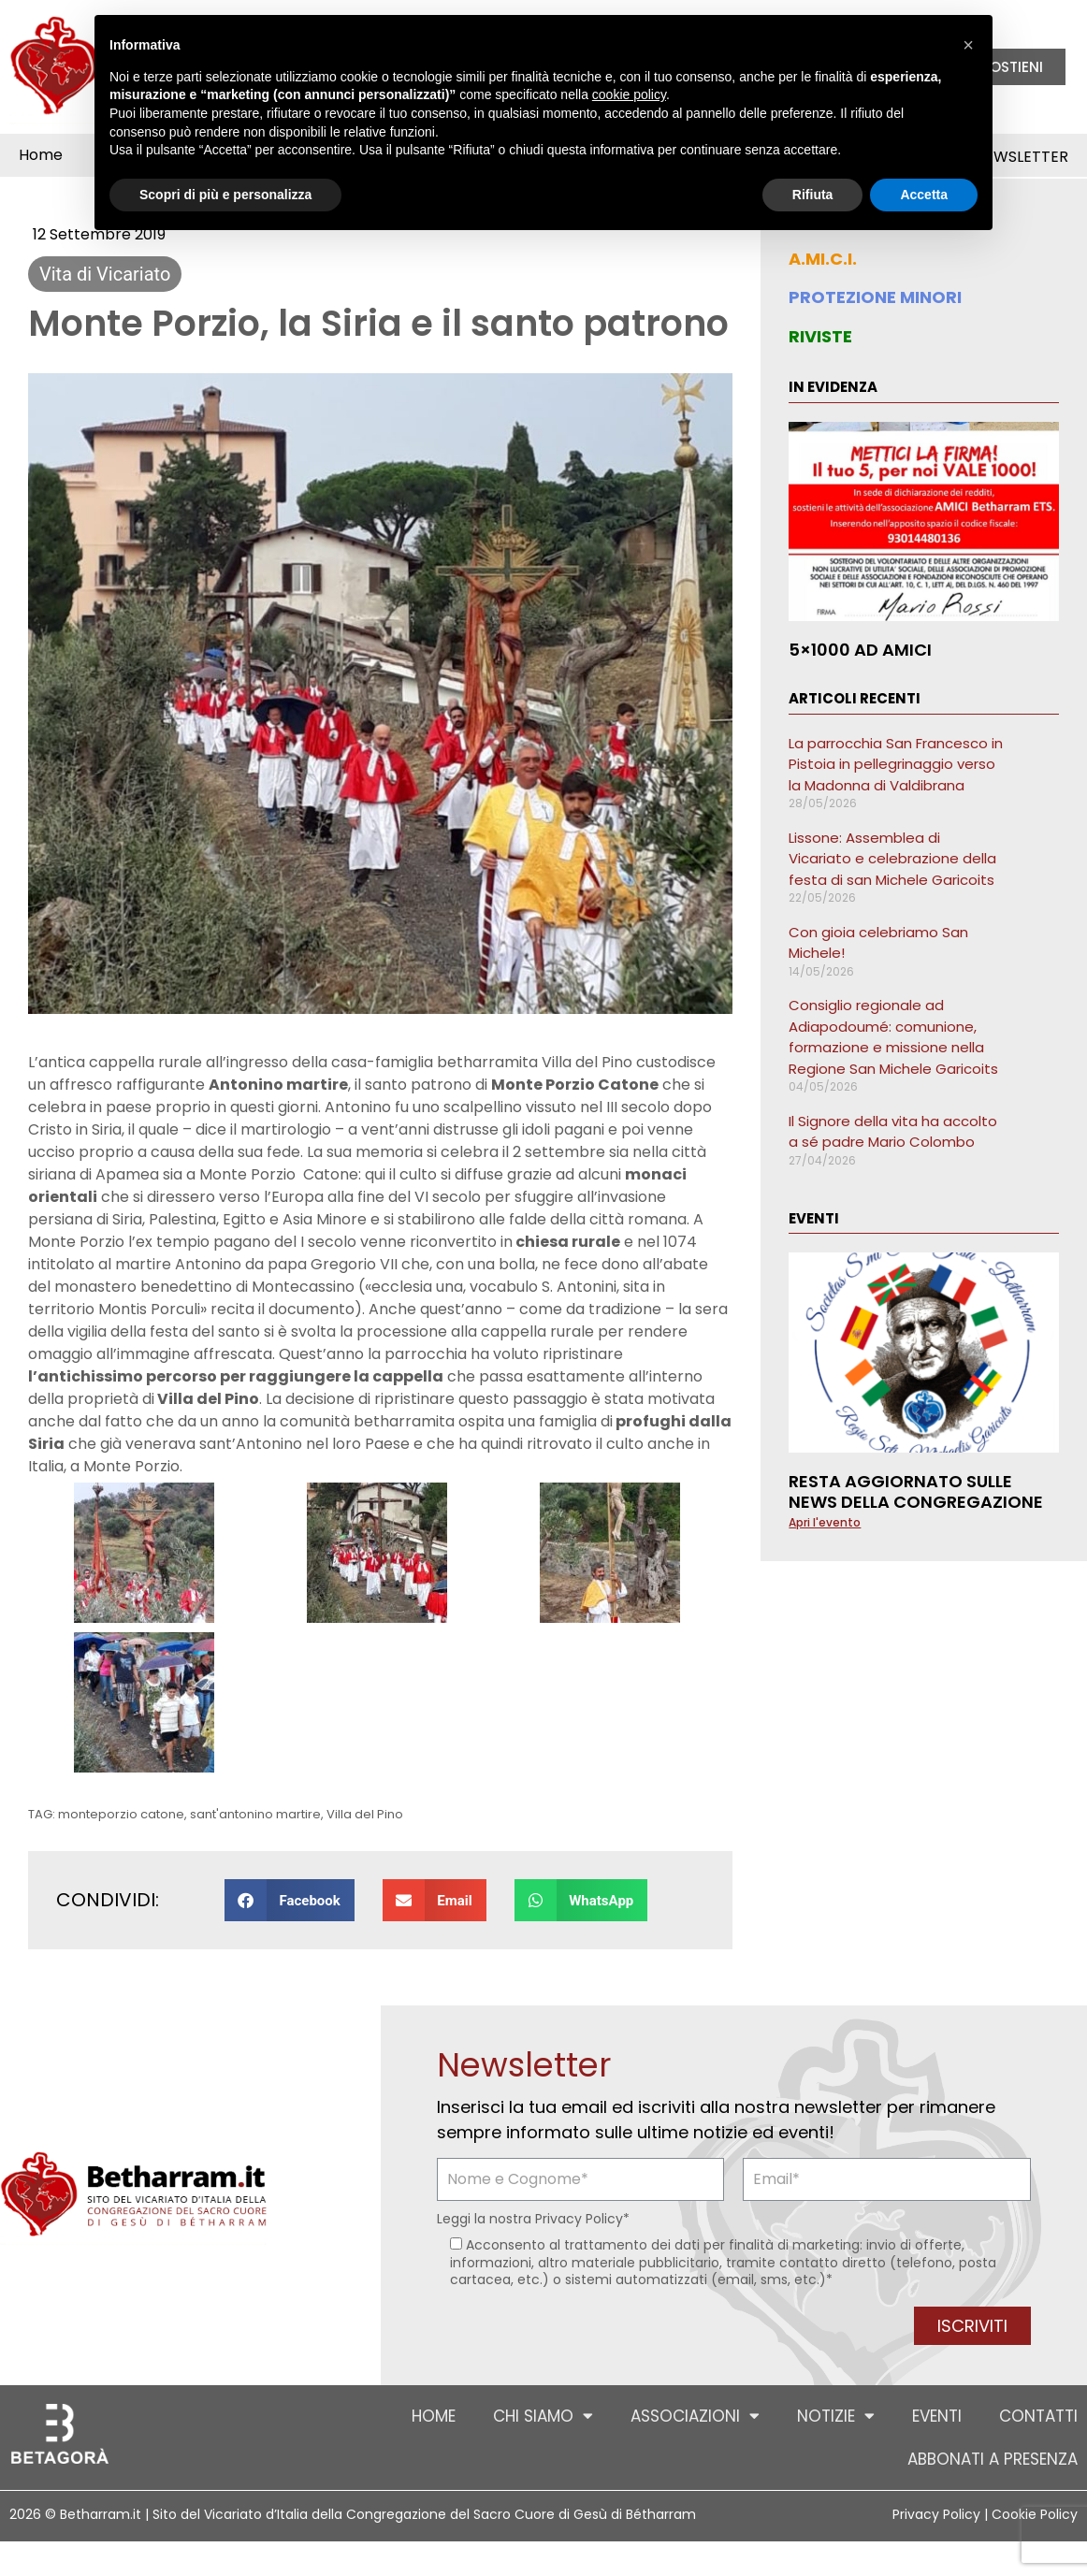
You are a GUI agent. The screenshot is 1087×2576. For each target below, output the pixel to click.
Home (41, 155)
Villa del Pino (364, 1814)
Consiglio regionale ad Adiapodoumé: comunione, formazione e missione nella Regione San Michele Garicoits (893, 1036)
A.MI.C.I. (823, 258)
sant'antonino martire (255, 1814)
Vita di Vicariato (104, 274)
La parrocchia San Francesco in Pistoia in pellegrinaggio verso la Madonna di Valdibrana (896, 764)
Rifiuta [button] (812, 194)
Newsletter (1021, 156)
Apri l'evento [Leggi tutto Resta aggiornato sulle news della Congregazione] (825, 1522)
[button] (290, 1900)
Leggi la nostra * (533, 2218)
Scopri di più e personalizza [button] (225, 194)
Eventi (937, 2416)
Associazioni (695, 2415)
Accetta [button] (924, 194)
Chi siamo (543, 2415)
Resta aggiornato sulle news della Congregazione (916, 1491)
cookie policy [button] (629, 94)
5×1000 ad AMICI (860, 649)
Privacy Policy (579, 2218)
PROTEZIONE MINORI (875, 297)
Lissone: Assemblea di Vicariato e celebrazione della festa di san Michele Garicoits (892, 859)
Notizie (836, 2415)
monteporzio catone (121, 1814)
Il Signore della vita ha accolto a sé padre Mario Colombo (893, 1131)
